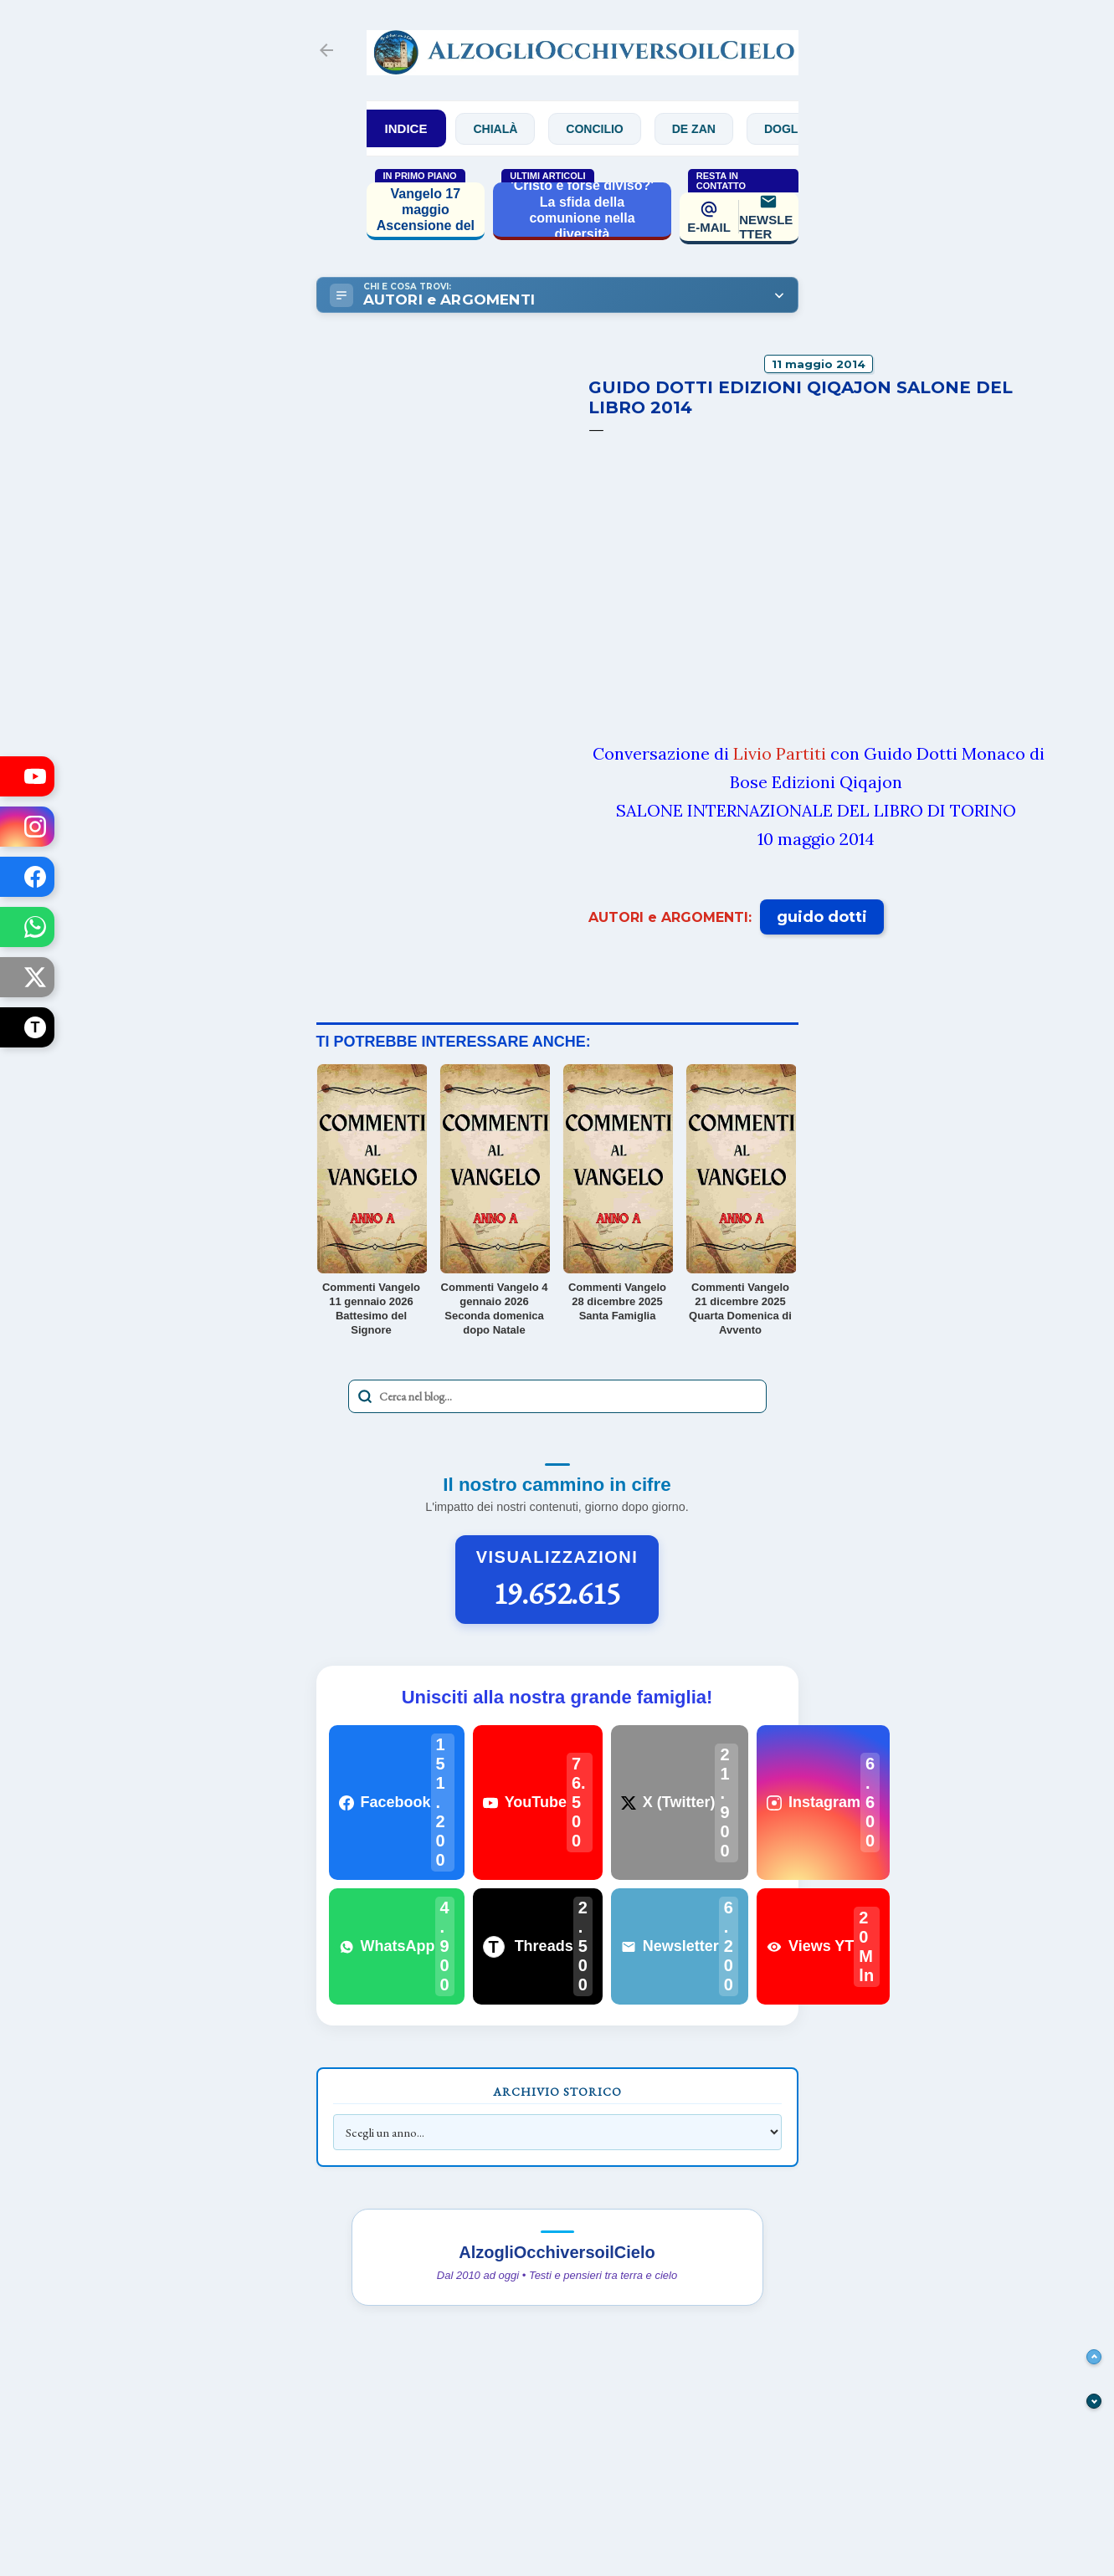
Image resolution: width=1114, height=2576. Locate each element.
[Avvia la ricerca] (364, 1396)
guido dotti (822, 917)
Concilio (619, 129)
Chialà (520, 129)
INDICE (406, 128)
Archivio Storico (557, 2091)
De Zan (718, 129)
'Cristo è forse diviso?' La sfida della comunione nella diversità (582, 209)
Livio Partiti (779, 753)
